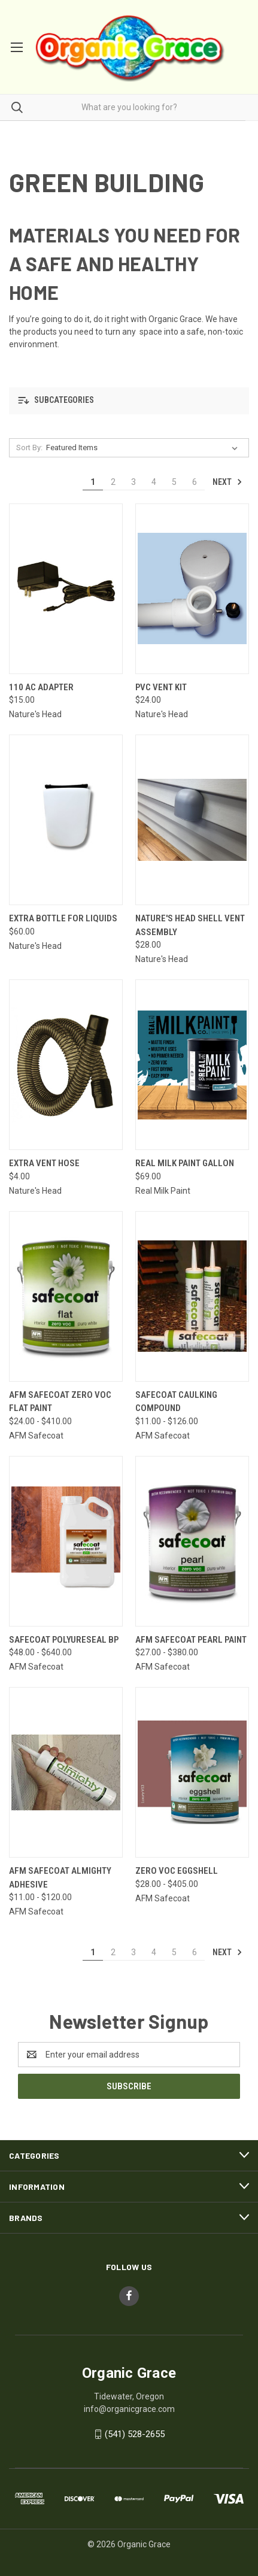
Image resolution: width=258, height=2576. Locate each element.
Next (227, 482)
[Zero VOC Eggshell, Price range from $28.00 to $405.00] (192, 1772)
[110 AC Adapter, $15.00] (65, 589)
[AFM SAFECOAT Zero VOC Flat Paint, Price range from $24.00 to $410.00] (65, 1296)
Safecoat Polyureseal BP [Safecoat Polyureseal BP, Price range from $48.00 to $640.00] (64, 1639)
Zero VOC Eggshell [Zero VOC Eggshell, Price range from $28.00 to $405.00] (176, 1870)
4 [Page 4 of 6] (153, 482)
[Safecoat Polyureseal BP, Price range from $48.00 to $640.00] (65, 1541)
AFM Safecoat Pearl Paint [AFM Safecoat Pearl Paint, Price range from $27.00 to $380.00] (191, 1639)
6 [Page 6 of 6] (194, 482)
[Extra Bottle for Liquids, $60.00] (65, 820)
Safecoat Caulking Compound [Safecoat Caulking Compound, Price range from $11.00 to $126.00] (176, 1401)
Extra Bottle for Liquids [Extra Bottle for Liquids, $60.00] (63, 918)
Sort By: (29, 447)
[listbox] (144, 448)
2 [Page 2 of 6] (113, 482)
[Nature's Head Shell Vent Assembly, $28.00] (192, 820)
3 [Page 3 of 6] (133, 482)
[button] (129, 400)
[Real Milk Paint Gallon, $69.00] (192, 1065)
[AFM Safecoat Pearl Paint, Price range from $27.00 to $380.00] (192, 1541)
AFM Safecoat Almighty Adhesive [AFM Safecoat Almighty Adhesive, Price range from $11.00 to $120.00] (60, 1877)
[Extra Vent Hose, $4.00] (65, 1065)
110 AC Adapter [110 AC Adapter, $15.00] (41, 687)
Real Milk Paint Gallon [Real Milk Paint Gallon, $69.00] (184, 1163)
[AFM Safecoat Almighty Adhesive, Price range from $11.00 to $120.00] (65, 1772)
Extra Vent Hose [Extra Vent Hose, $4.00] (44, 1163)
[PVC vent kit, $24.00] (192, 589)
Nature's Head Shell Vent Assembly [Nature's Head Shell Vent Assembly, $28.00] (190, 925)
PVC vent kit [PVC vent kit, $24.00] (161, 687)
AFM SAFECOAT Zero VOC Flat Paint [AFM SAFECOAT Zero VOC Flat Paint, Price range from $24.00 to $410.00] (60, 1401)
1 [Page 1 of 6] (92, 482)
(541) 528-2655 (135, 2434)
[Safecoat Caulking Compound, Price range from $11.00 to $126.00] (192, 1296)
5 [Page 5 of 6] (174, 482)
